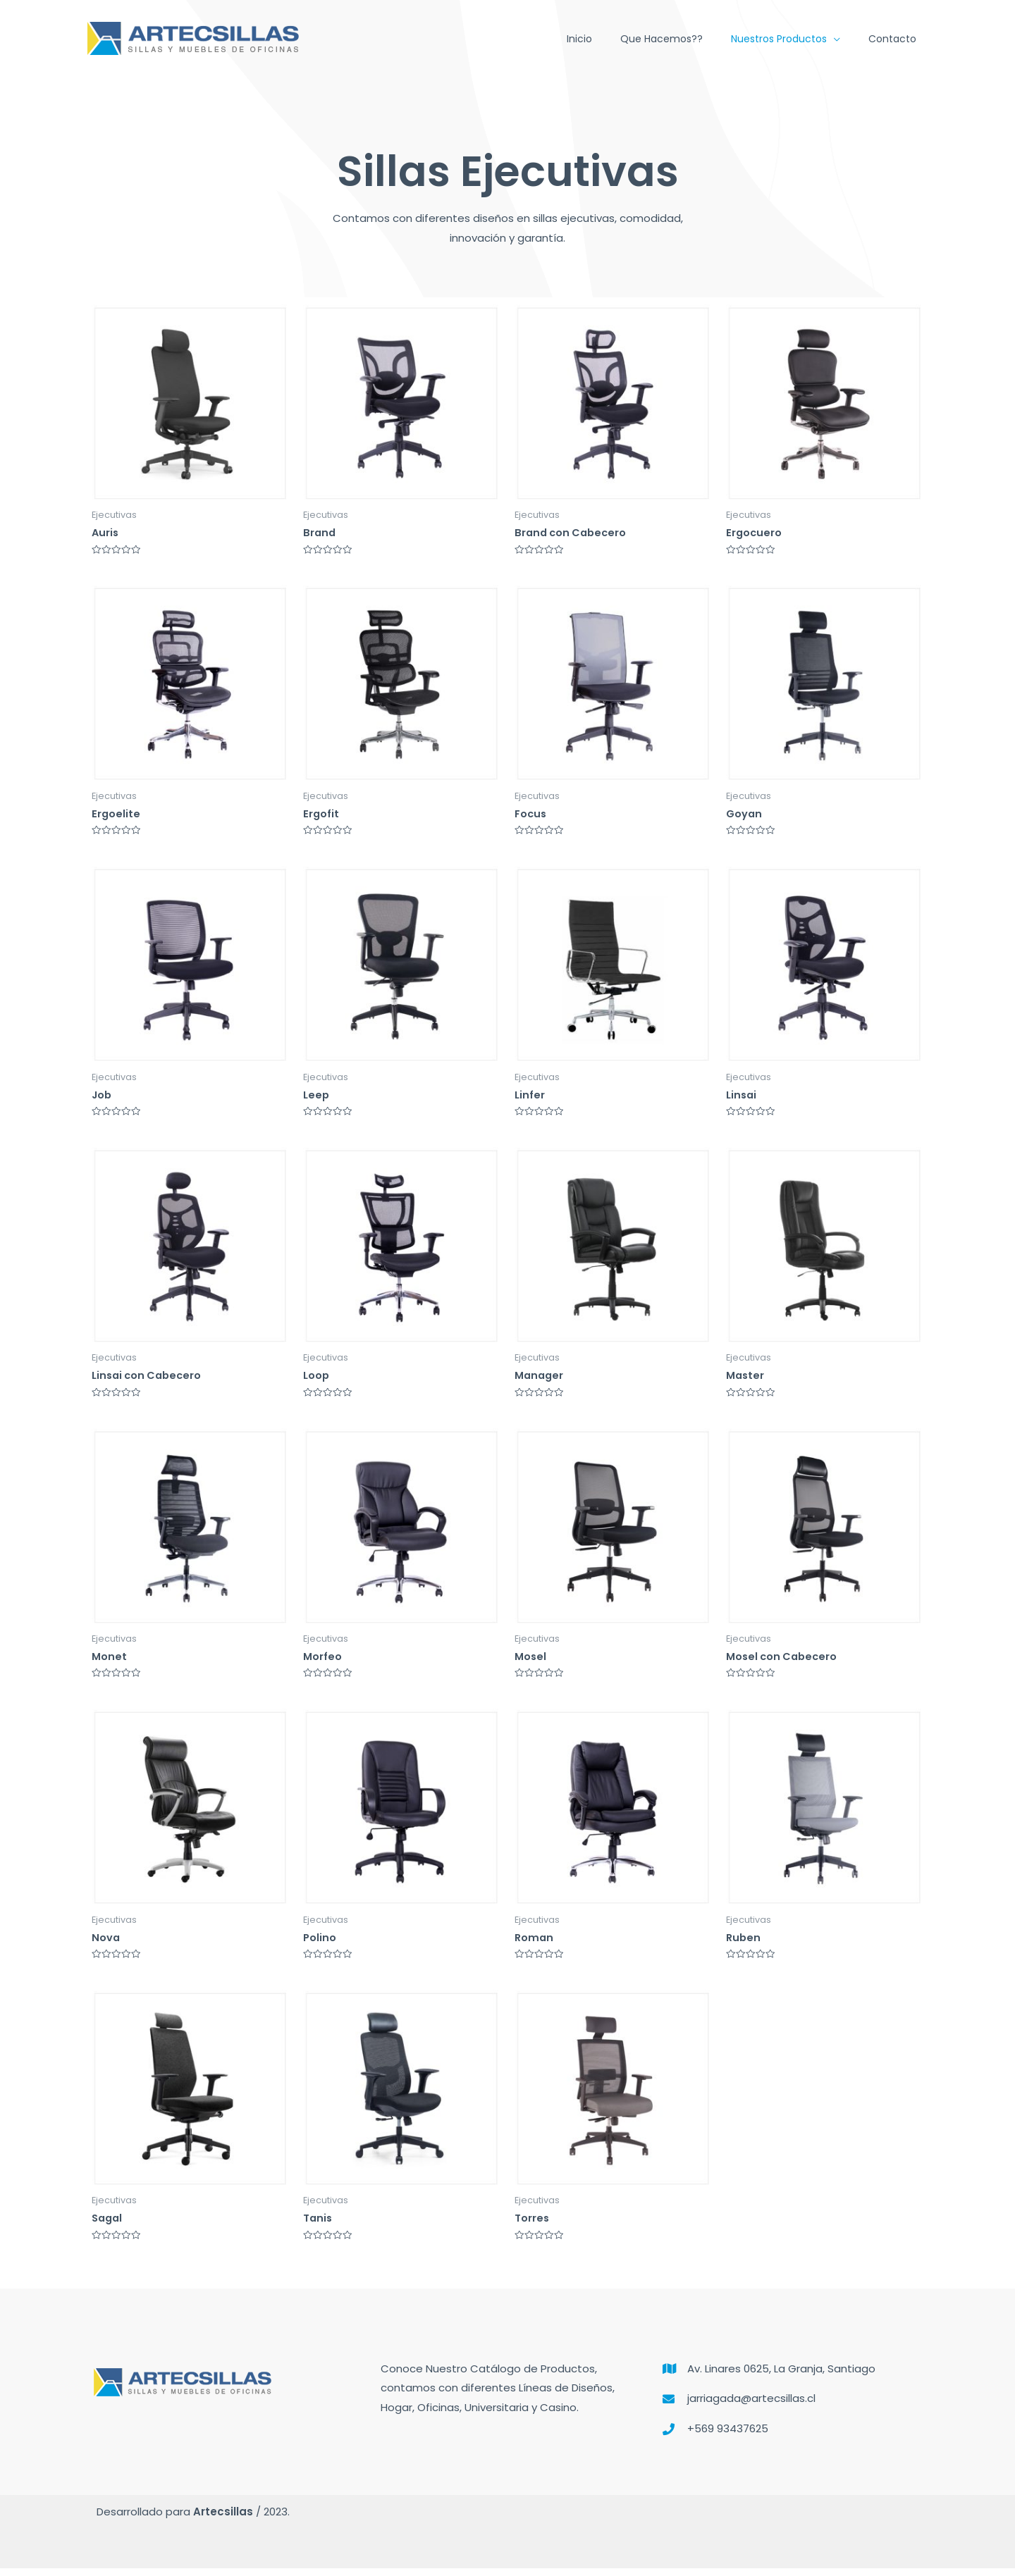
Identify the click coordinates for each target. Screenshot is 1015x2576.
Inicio (579, 39)
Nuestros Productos (779, 39)
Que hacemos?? (661, 39)
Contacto (892, 39)
